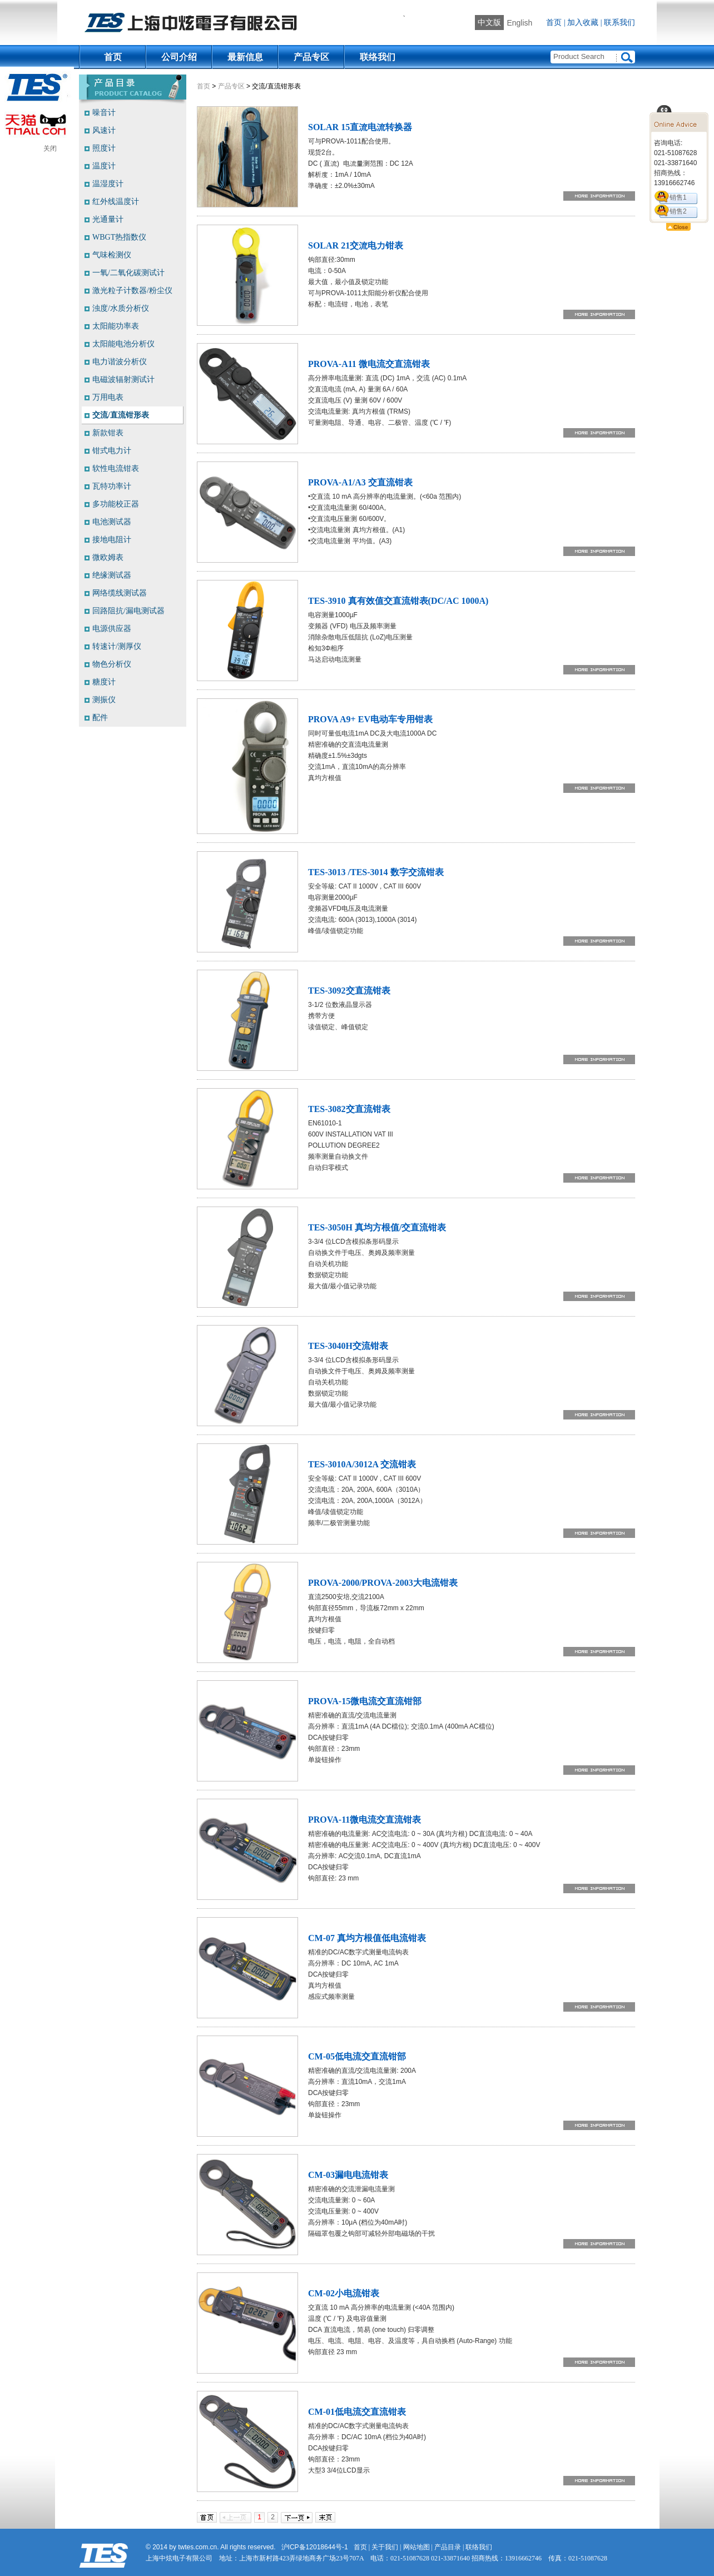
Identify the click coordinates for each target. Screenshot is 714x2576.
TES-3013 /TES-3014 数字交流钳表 (376, 872)
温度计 (104, 166)
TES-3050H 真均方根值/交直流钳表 (377, 1227)
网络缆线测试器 (119, 593)
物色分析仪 (111, 664)
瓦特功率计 (111, 486)
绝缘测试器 (111, 575)
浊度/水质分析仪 (120, 308)
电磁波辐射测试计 (123, 379)
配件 (100, 717)
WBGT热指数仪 (119, 237)
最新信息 (245, 57)
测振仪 (104, 700)
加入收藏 (582, 22)
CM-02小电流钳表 (343, 2293)
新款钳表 (107, 433)
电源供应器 (111, 628)
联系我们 (619, 22)
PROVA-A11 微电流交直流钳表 (369, 364)
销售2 (678, 211)
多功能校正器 (115, 504)
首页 (554, 22)
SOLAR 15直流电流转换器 (360, 127)
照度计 (104, 148)
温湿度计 (107, 184)
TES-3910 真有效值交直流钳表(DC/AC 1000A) (398, 600)
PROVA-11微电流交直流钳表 (364, 1819)
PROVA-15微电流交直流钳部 (365, 1701)
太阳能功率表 (115, 326)
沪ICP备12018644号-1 (314, 2547)
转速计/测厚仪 (116, 646)
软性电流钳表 (115, 468)
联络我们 (377, 57)
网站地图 (416, 2547)
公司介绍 (179, 57)
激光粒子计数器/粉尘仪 (132, 290)
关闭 (50, 148)
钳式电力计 (111, 450)
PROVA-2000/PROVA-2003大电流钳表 (383, 1582)
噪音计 (104, 112)
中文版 (489, 22)
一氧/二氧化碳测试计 (128, 273)
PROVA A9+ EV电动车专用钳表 (370, 719)
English (519, 22)
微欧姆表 (107, 557)
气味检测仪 (111, 255)
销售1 (678, 197)
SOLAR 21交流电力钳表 (355, 245)
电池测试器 (111, 522)
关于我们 (384, 2547)
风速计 (104, 130)
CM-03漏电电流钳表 (348, 2175)
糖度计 (104, 682)
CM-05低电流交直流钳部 (357, 2056)
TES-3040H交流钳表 (348, 1346)
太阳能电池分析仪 (123, 344)
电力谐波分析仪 (119, 362)
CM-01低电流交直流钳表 (357, 2411)
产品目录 (447, 2547)
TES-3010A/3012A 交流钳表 (362, 1464)
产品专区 (311, 57)
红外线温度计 (115, 201)
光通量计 (107, 219)
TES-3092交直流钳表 (349, 990)
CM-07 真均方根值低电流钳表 (367, 1938)
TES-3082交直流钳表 (349, 1109)
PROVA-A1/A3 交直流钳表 (360, 482)
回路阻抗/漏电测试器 (128, 611)
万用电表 (107, 397)
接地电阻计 (111, 539)
